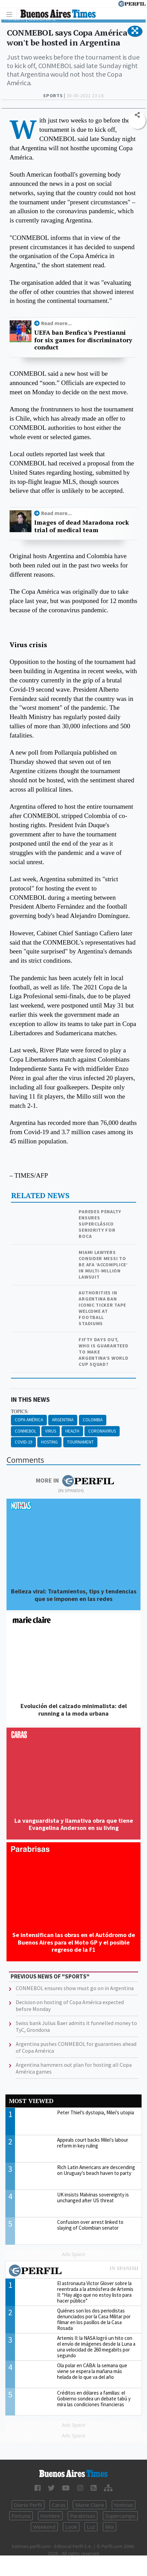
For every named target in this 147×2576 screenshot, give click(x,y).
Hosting (49, 1442)
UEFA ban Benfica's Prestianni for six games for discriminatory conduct (83, 340)
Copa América (29, 1420)
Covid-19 (23, 1442)
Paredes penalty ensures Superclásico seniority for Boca (100, 1223)
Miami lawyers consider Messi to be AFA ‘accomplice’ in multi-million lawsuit (103, 1264)
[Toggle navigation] (11, 14)
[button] (135, 31)
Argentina (63, 1420)
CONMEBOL (25, 1431)
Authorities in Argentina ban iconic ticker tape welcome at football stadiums (102, 1308)
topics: (20, 1411)
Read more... (56, 323)
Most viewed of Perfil (73, 2271)
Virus (50, 1431)
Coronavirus (102, 1431)
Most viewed (31, 2101)
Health (72, 1431)
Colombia (93, 1420)
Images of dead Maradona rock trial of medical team (81, 526)
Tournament (80, 1442)
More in (74, 1481)
